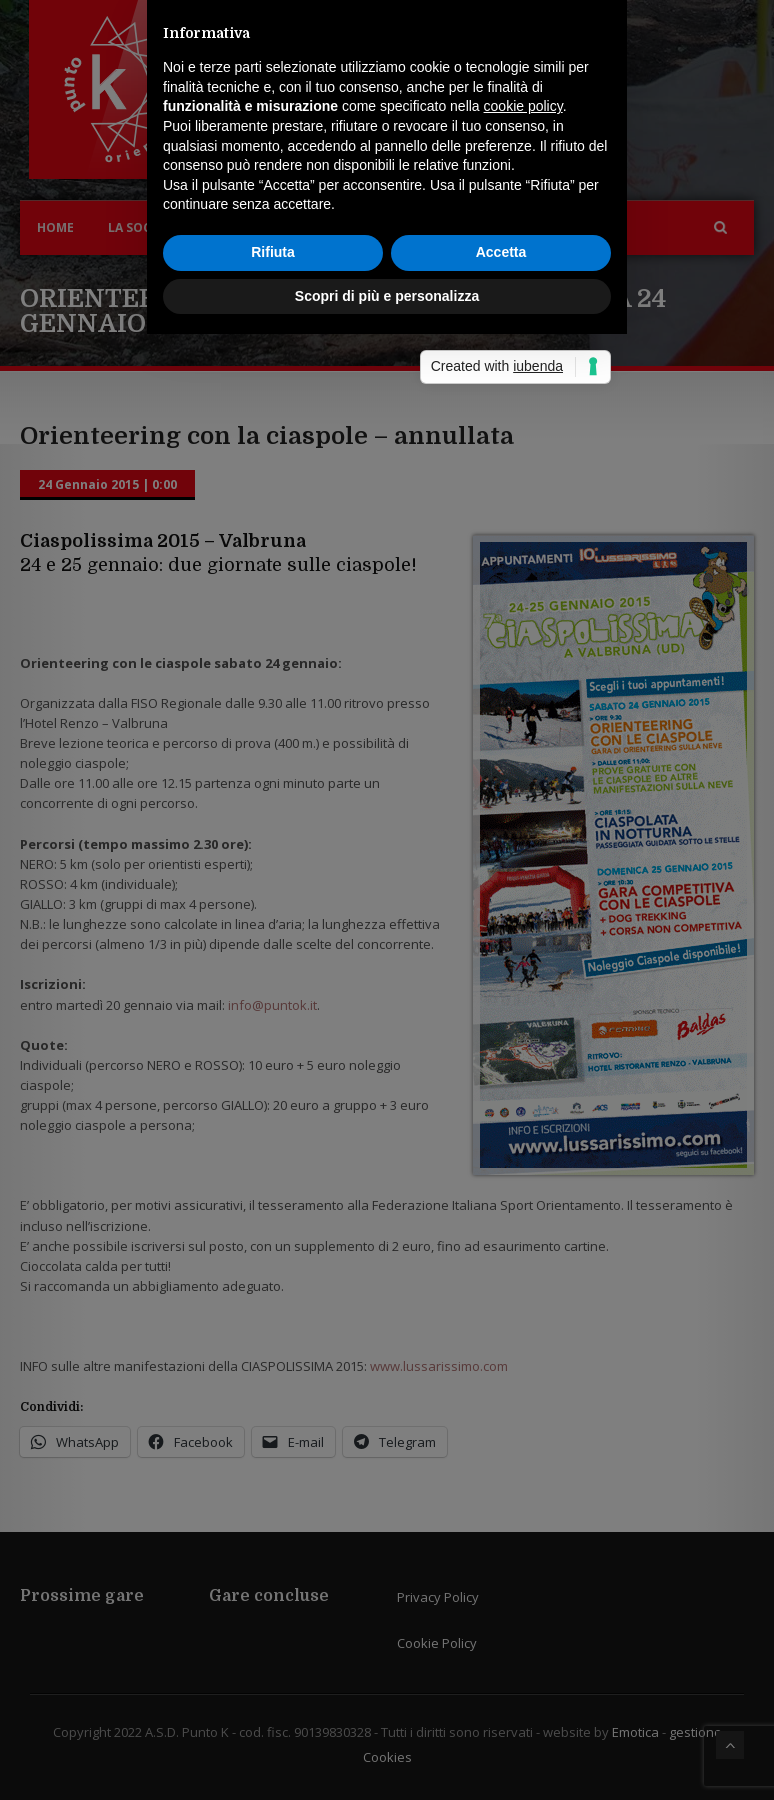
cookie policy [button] (523, 839)
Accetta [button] (501, 985)
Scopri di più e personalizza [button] (387, 1028)
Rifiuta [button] (273, 985)
